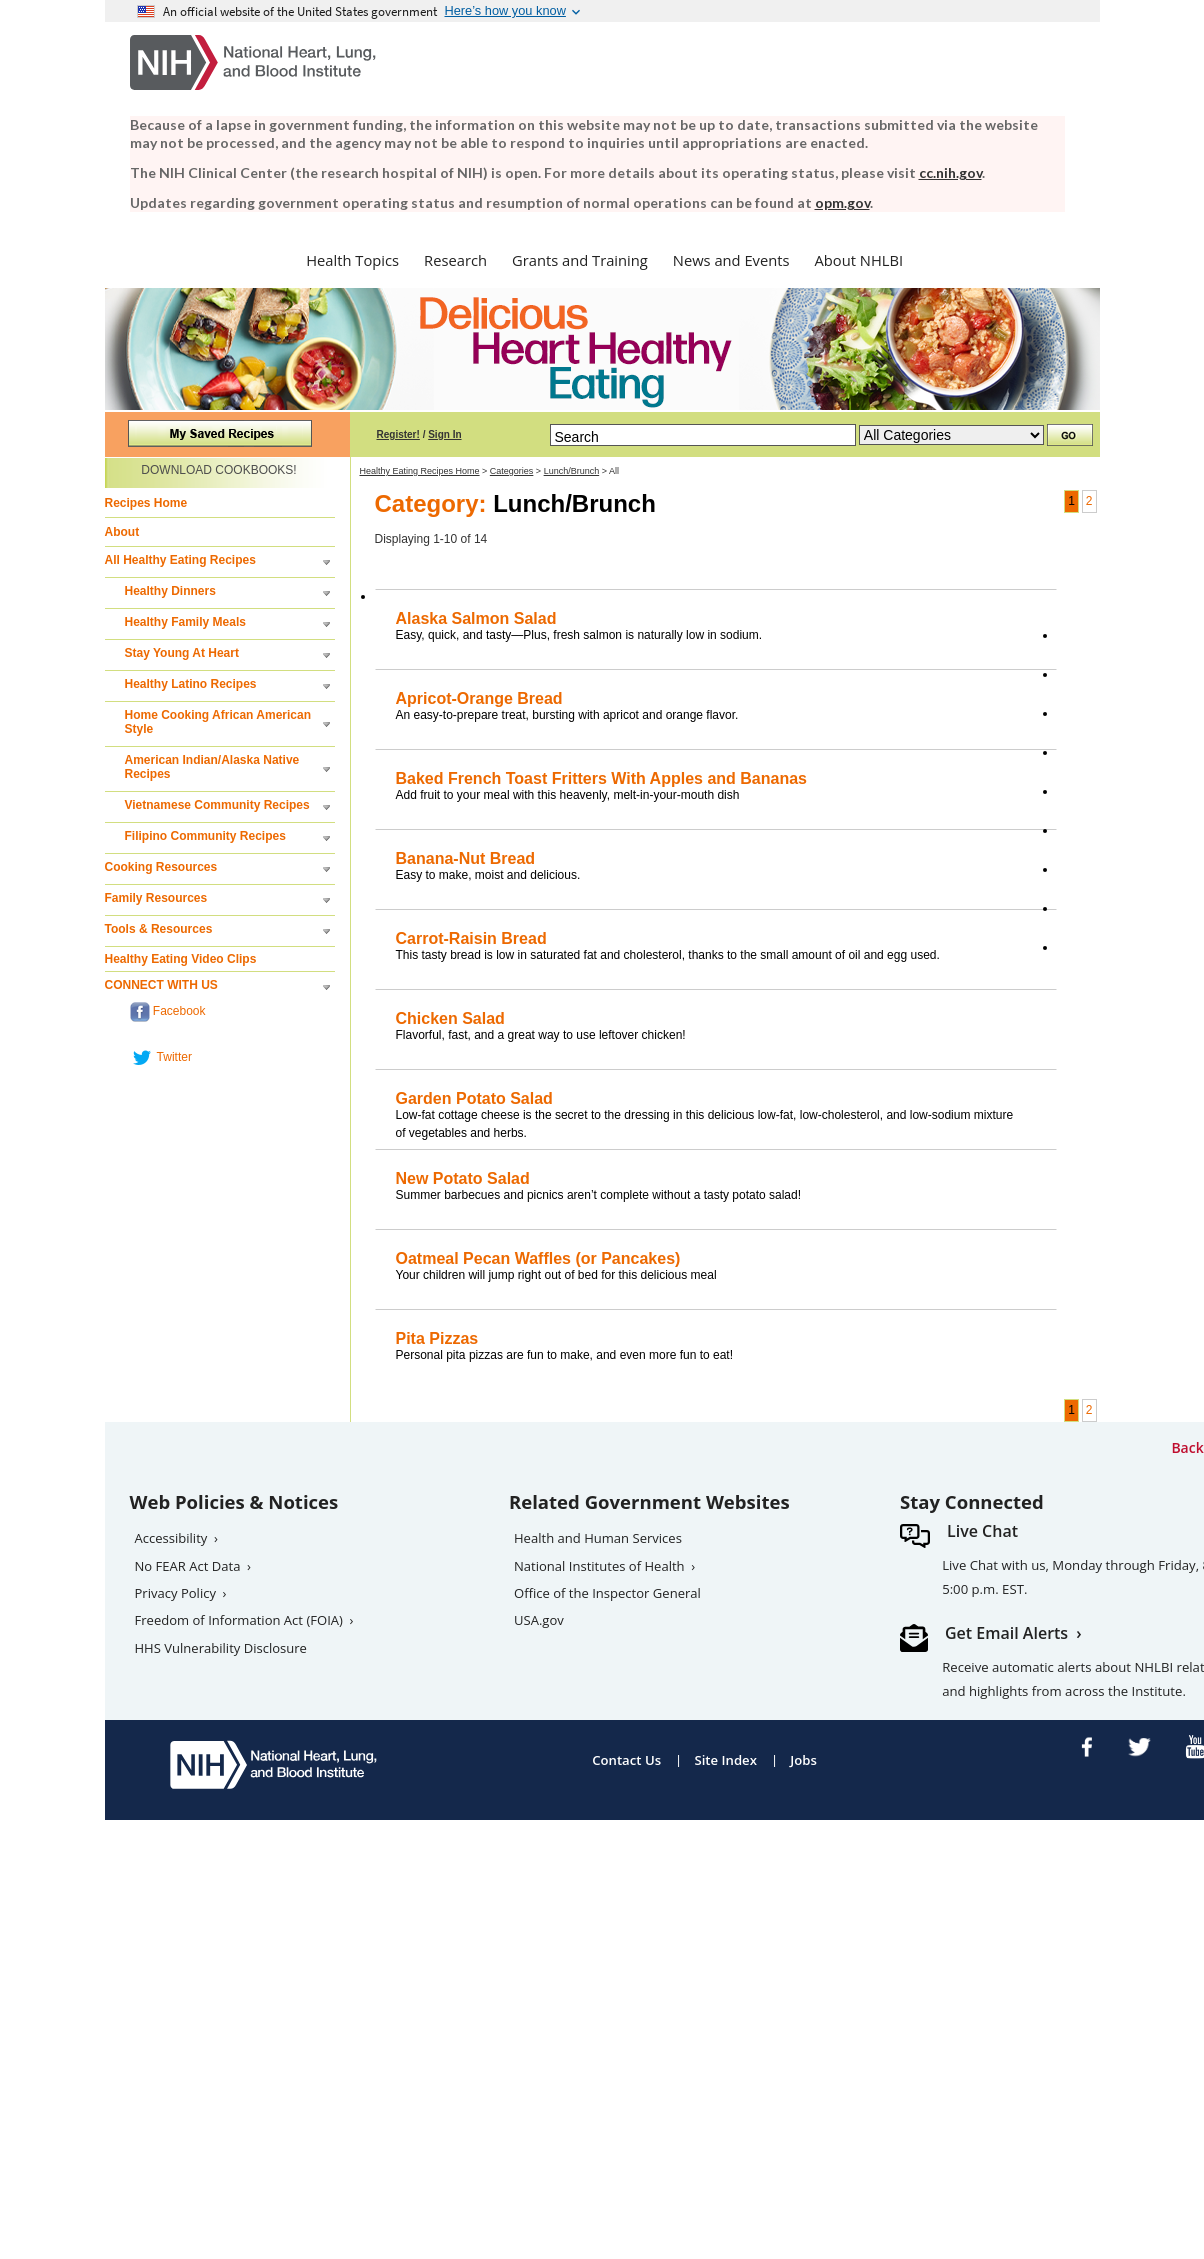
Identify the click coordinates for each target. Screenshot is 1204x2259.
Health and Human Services (598, 1538)
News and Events (731, 260)
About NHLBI (859, 260)
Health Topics (352, 260)
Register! (398, 434)
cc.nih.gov (950, 172)
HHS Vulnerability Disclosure (221, 1648)
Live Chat (982, 1531)
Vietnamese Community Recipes (217, 805)
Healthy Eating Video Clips (181, 959)
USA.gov (539, 1620)
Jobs (803, 1760)
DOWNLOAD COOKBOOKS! (218, 470)
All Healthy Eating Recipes (180, 560)
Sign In (444, 434)
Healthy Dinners (170, 591)
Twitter (161, 1058)
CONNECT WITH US (161, 985)
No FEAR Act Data (188, 1566)
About (122, 532)
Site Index (725, 1760)
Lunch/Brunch (572, 471)
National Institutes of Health (599, 1566)
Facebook (168, 1012)
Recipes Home (146, 503)
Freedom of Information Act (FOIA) (239, 1620)
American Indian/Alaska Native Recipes (212, 767)
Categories (512, 471)
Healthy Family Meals (185, 622)
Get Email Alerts (1006, 1633)
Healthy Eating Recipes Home (420, 471)
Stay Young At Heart (182, 653)
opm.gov (842, 202)
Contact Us (626, 1760)
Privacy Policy (176, 1593)
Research (455, 260)
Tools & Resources (159, 929)
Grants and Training (580, 260)
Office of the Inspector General (607, 1593)
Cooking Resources (161, 867)
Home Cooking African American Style (218, 722)
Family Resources (156, 898)
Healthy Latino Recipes (191, 684)
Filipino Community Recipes (205, 836)
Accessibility (171, 1538)
